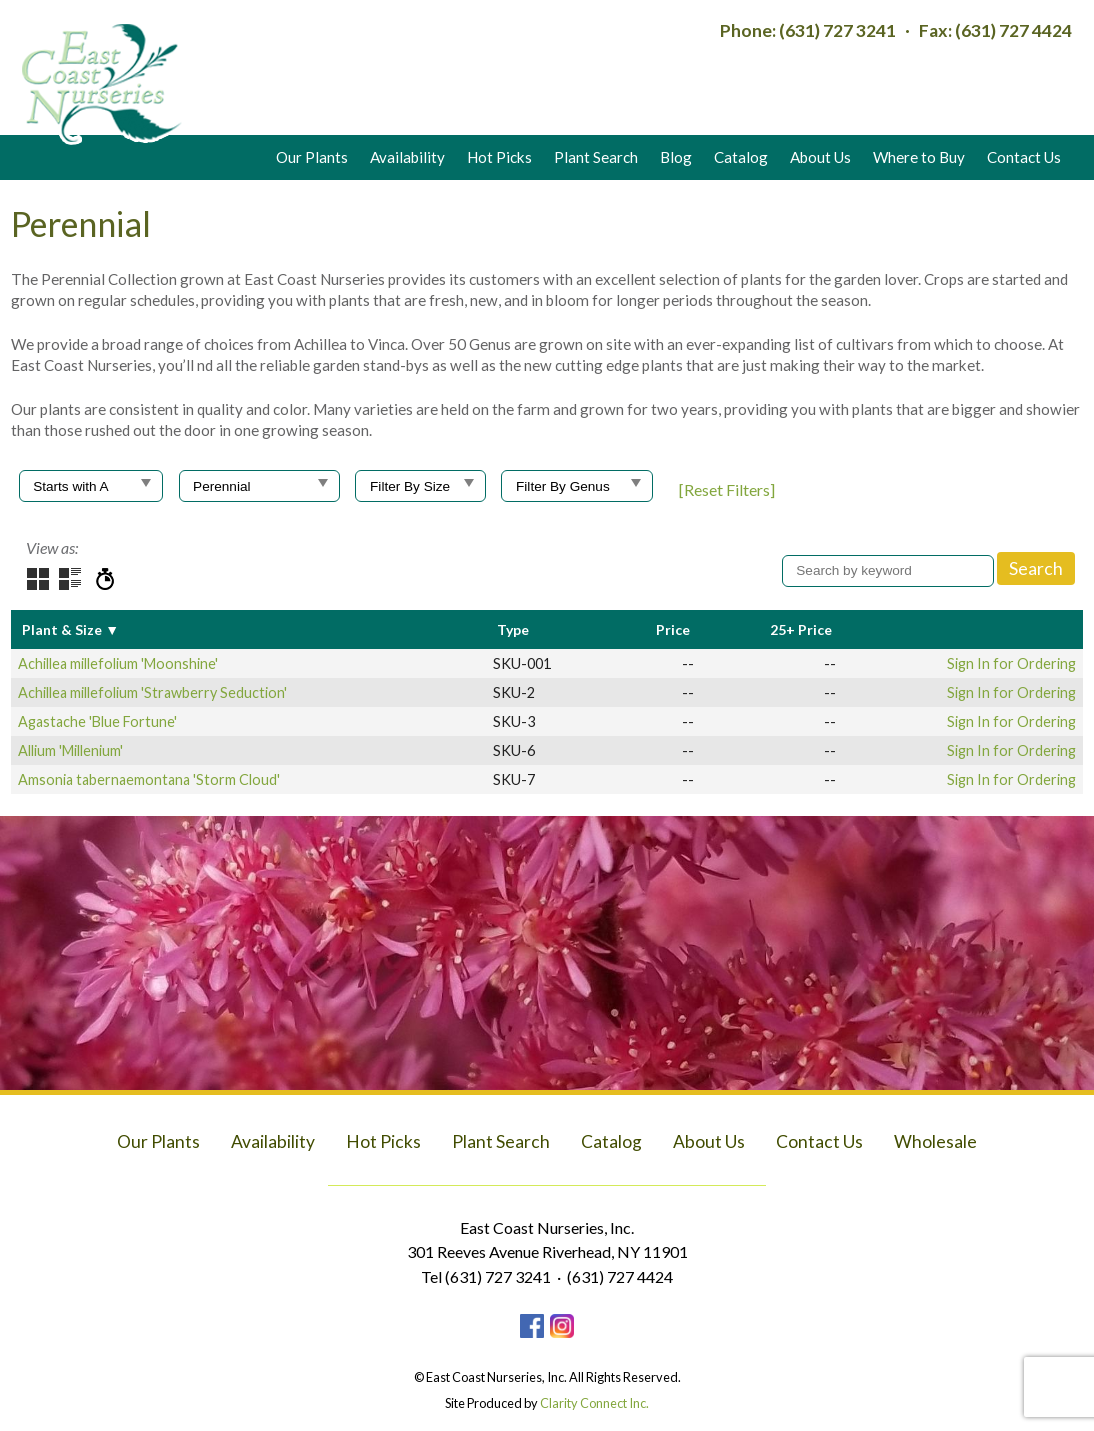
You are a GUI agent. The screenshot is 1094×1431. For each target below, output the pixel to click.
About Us (820, 157)
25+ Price (801, 629)
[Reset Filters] (727, 489)
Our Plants (312, 157)
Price (673, 629)
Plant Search (596, 157)
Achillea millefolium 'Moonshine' (118, 663)
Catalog (741, 157)
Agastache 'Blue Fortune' (97, 721)
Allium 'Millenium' (70, 750)
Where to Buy (919, 157)
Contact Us (1024, 157)
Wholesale (935, 1141)
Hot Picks (499, 157)
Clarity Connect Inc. (594, 1403)
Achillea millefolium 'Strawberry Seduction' (152, 692)
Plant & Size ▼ (70, 629)
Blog (676, 157)
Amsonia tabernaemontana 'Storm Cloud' (149, 779)
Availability (407, 157)
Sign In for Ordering (1011, 663)
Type (513, 629)
